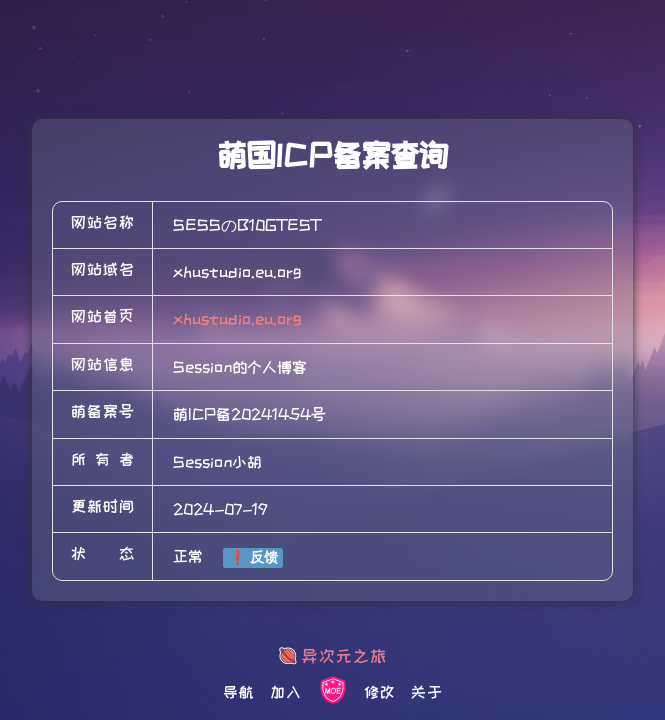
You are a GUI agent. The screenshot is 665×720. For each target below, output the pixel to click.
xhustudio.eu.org (237, 319)
